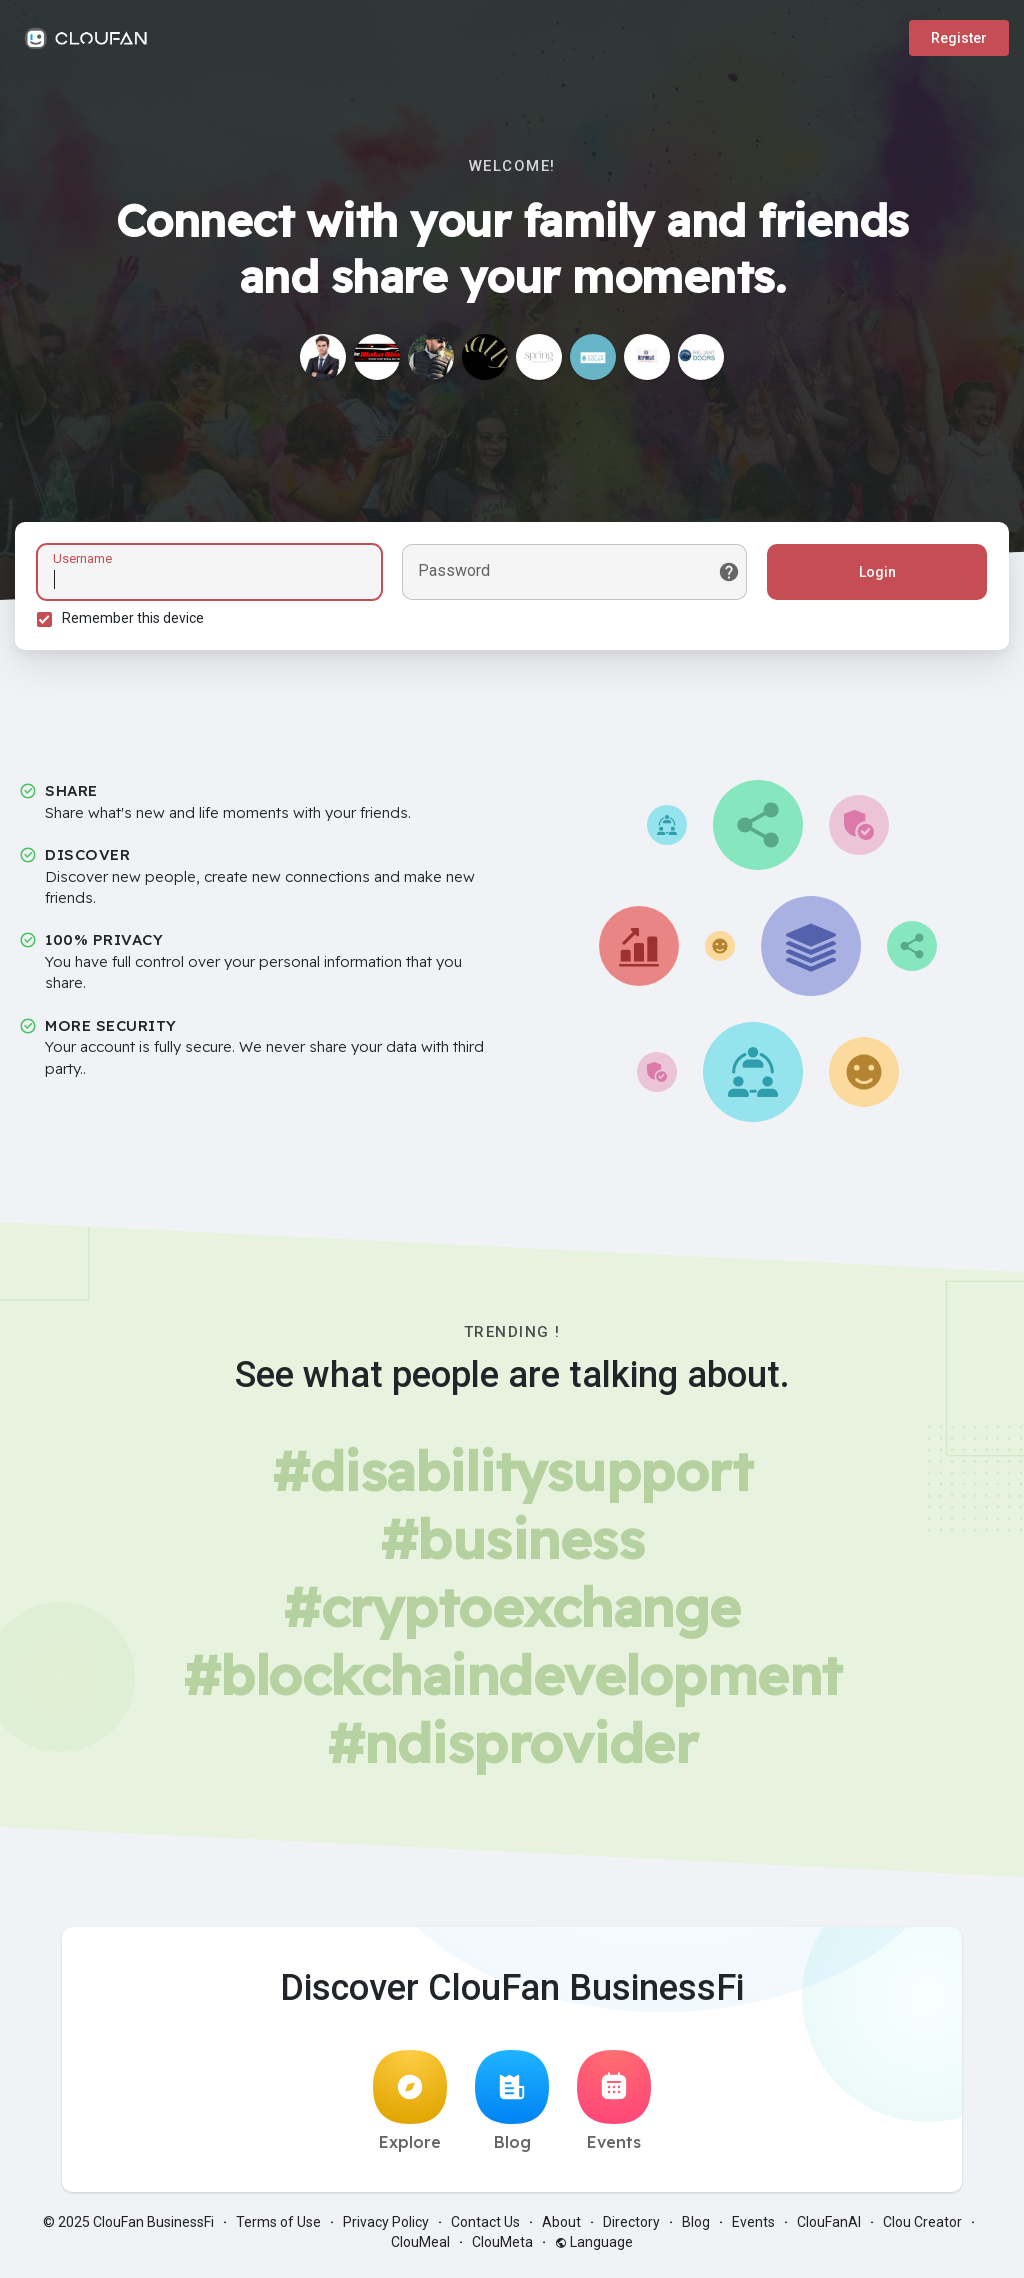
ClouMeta (502, 2248)
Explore (410, 2107)
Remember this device (136, 621)
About (561, 2228)
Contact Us (485, 2228)
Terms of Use (278, 2228)
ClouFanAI (829, 2228)
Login (874, 575)
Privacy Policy (386, 2228)
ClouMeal (420, 2248)
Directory (631, 2228)
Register (959, 38)
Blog (512, 2107)
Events (614, 2107)
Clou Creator (922, 2228)
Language (594, 2248)
